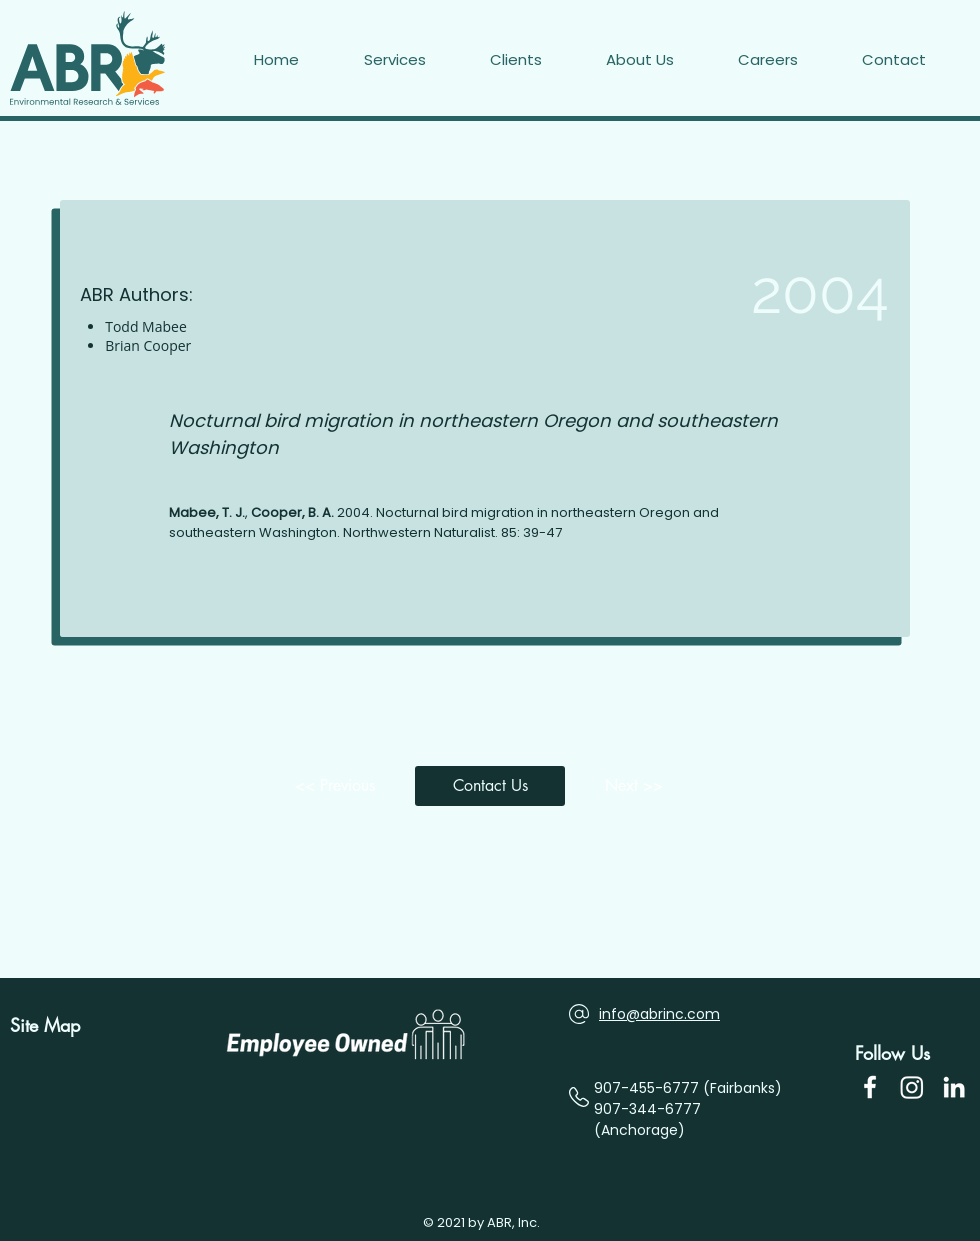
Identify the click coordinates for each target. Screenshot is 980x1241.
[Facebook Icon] (870, 1087)
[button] (916, 60)
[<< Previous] (340, 786)
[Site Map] (52, 1026)
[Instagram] (912, 1087)
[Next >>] (640, 786)
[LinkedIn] (954, 1087)
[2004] (773, 292)
